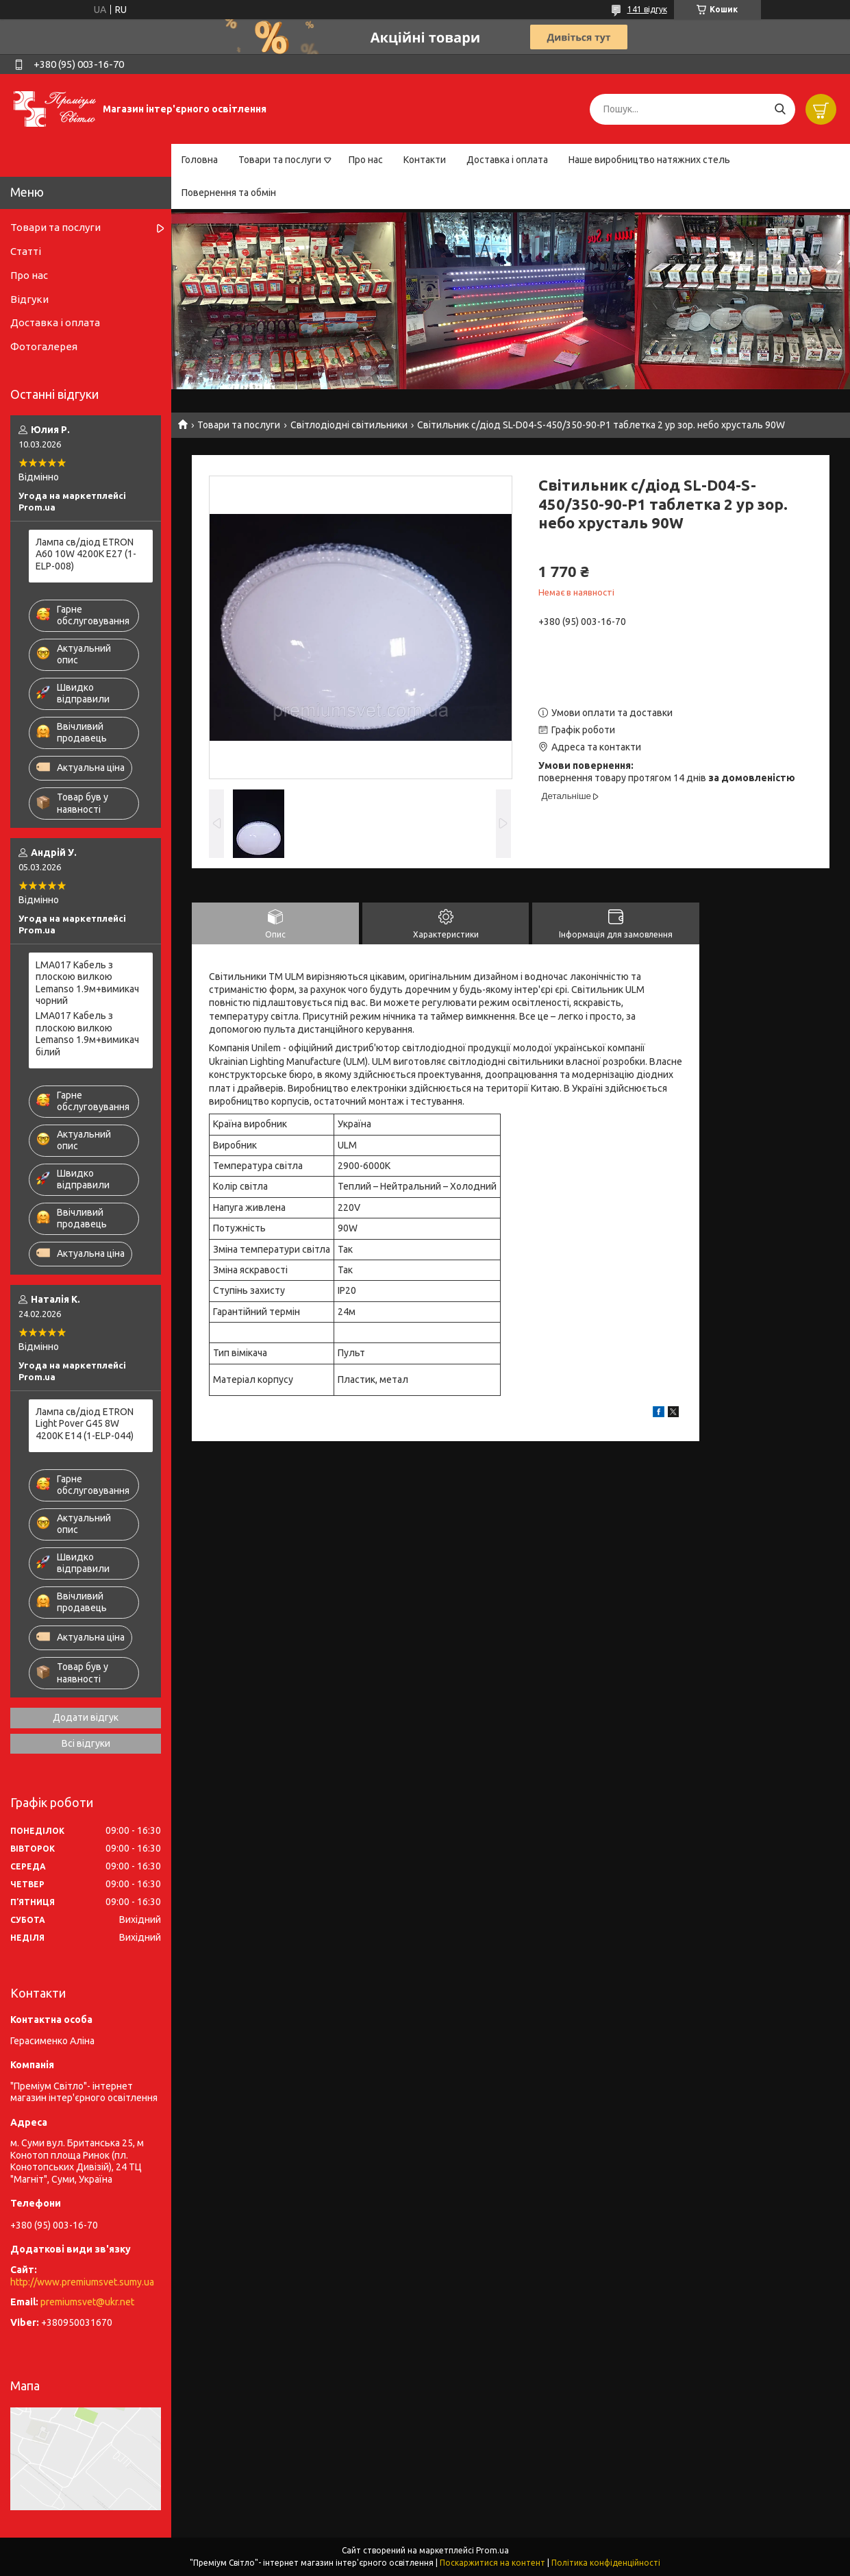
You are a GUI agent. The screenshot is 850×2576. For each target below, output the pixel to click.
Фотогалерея (43, 346)
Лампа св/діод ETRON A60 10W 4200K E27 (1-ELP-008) (86, 554)
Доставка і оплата (507, 159)
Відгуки (29, 299)
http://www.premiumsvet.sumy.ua (82, 2282)
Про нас (366, 159)
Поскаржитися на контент (492, 2562)
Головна (200, 159)
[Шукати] (779, 109)
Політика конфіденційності (605, 2562)
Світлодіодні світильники (349, 424)
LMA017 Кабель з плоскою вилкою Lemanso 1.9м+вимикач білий (87, 1033)
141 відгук (647, 9)
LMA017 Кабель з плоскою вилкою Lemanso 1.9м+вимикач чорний (87, 983)
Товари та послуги (279, 159)
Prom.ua (492, 2550)
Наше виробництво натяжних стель (649, 159)
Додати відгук (85, 1717)
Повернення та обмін (229, 192)
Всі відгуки (86, 1743)
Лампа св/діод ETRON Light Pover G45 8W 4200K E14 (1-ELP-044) (85, 1423)
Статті (25, 251)
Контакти (424, 159)
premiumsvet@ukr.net (87, 2301)
